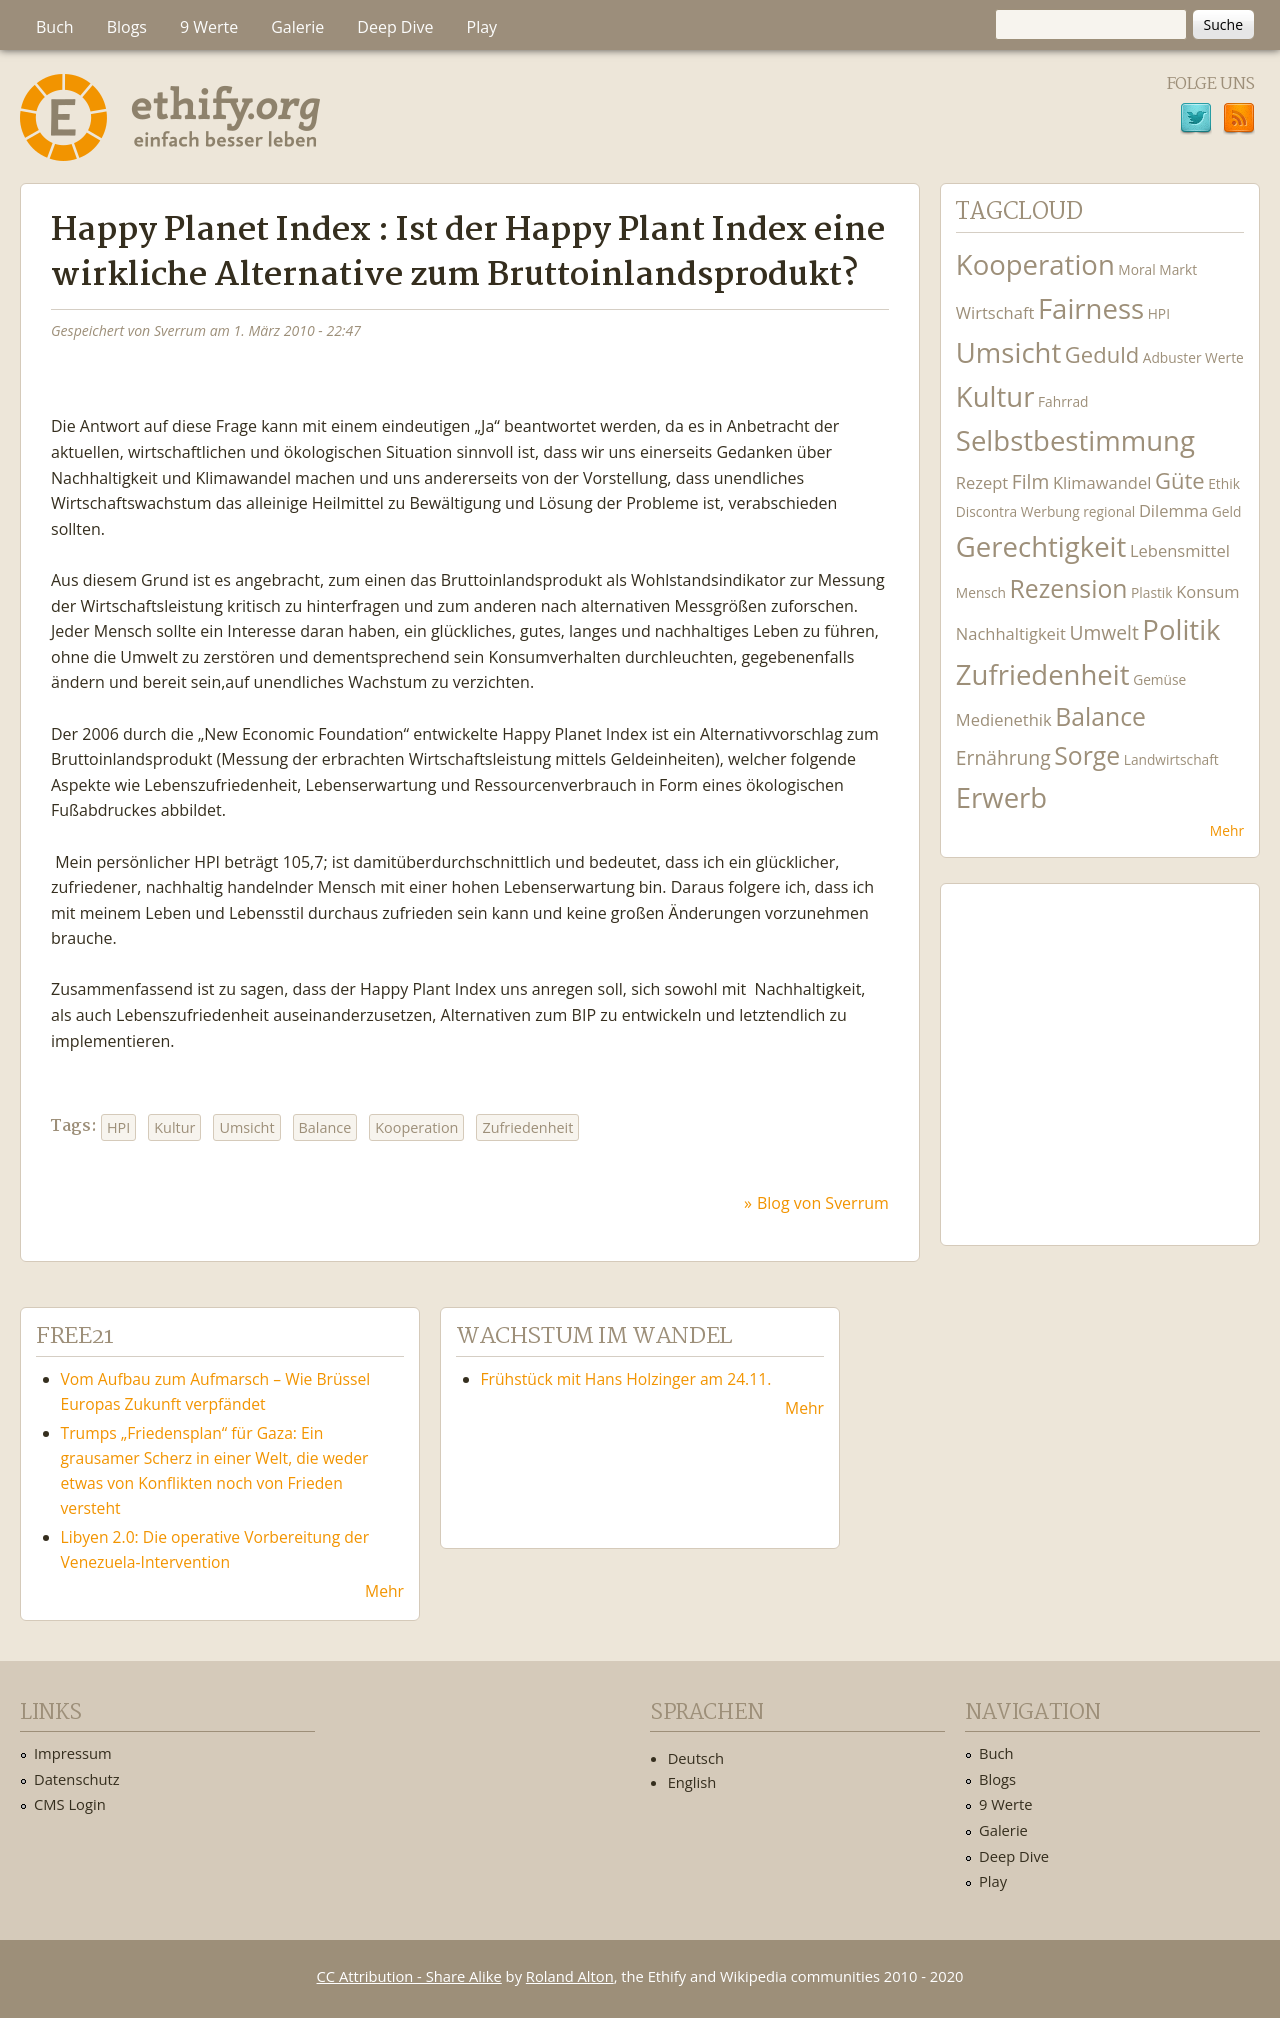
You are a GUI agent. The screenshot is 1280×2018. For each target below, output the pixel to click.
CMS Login (70, 1804)
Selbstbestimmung (1075, 440)
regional (1109, 511)
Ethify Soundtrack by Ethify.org (1100, 1049)
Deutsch (696, 1758)
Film (1030, 481)
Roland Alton (570, 1976)
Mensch (981, 592)
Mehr (1227, 830)
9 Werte (209, 27)
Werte (1224, 357)
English (692, 1782)
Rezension (1068, 588)
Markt (1178, 269)
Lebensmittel (1180, 550)
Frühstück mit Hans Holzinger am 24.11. (626, 1379)
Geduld (1102, 354)
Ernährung (1003, 757)
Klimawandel (1102, 482)
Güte (1180, 480)
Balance (325, 1127)
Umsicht (246, 1127)
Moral (1136, 269)
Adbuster (1172, 357)
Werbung (1050, 511)
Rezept (982, 482)
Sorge (1087, 755)
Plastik (1152, 592)
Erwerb (1001, 797)
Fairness (1091, 308)
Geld (1227, 511)
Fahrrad (1063, 401)
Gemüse (1159, 679)
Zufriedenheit (527, 1127)
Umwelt (1103, 632)
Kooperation (416, 1127)
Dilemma (1173, 510)
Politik (1181, 629)
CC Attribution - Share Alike (409, 1976)
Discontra (986, 511)
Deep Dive (395, 27)
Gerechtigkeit (1041, 546)
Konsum (1207, 591)
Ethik (1224, 483)
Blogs (127, 27)
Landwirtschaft (1171, 759)
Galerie (297, 27)
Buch (55, 27)
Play (482, 27)
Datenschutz (77, 1779)
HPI (118, 1127)
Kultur (174, 1127)
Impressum (73, 1753)
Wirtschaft (995, 312)
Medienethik (1004, 719)
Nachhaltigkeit (1011, 633)
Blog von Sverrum (823, 1203)
